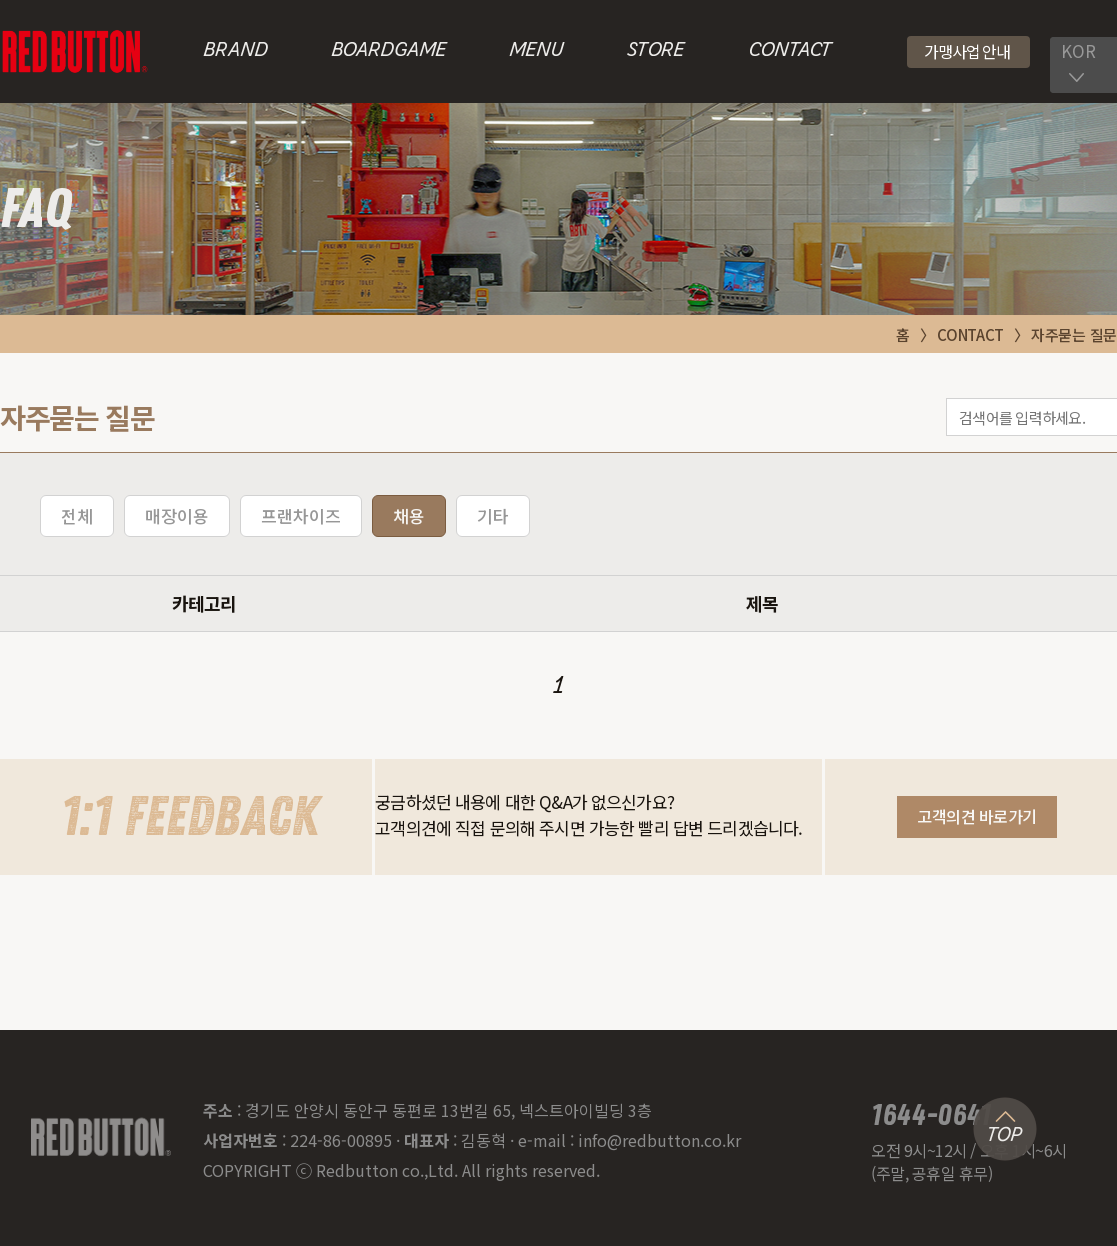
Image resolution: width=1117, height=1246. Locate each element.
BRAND (235, 51)
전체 (77, 515)
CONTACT (789, 51)
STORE (655, 51)
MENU (536, 51)
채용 (409, 515)
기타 (493, 515)
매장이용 (177, 515)
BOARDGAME (388, 51)
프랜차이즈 (301, 515)
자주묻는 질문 (1074, 334)
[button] (968, 52)
